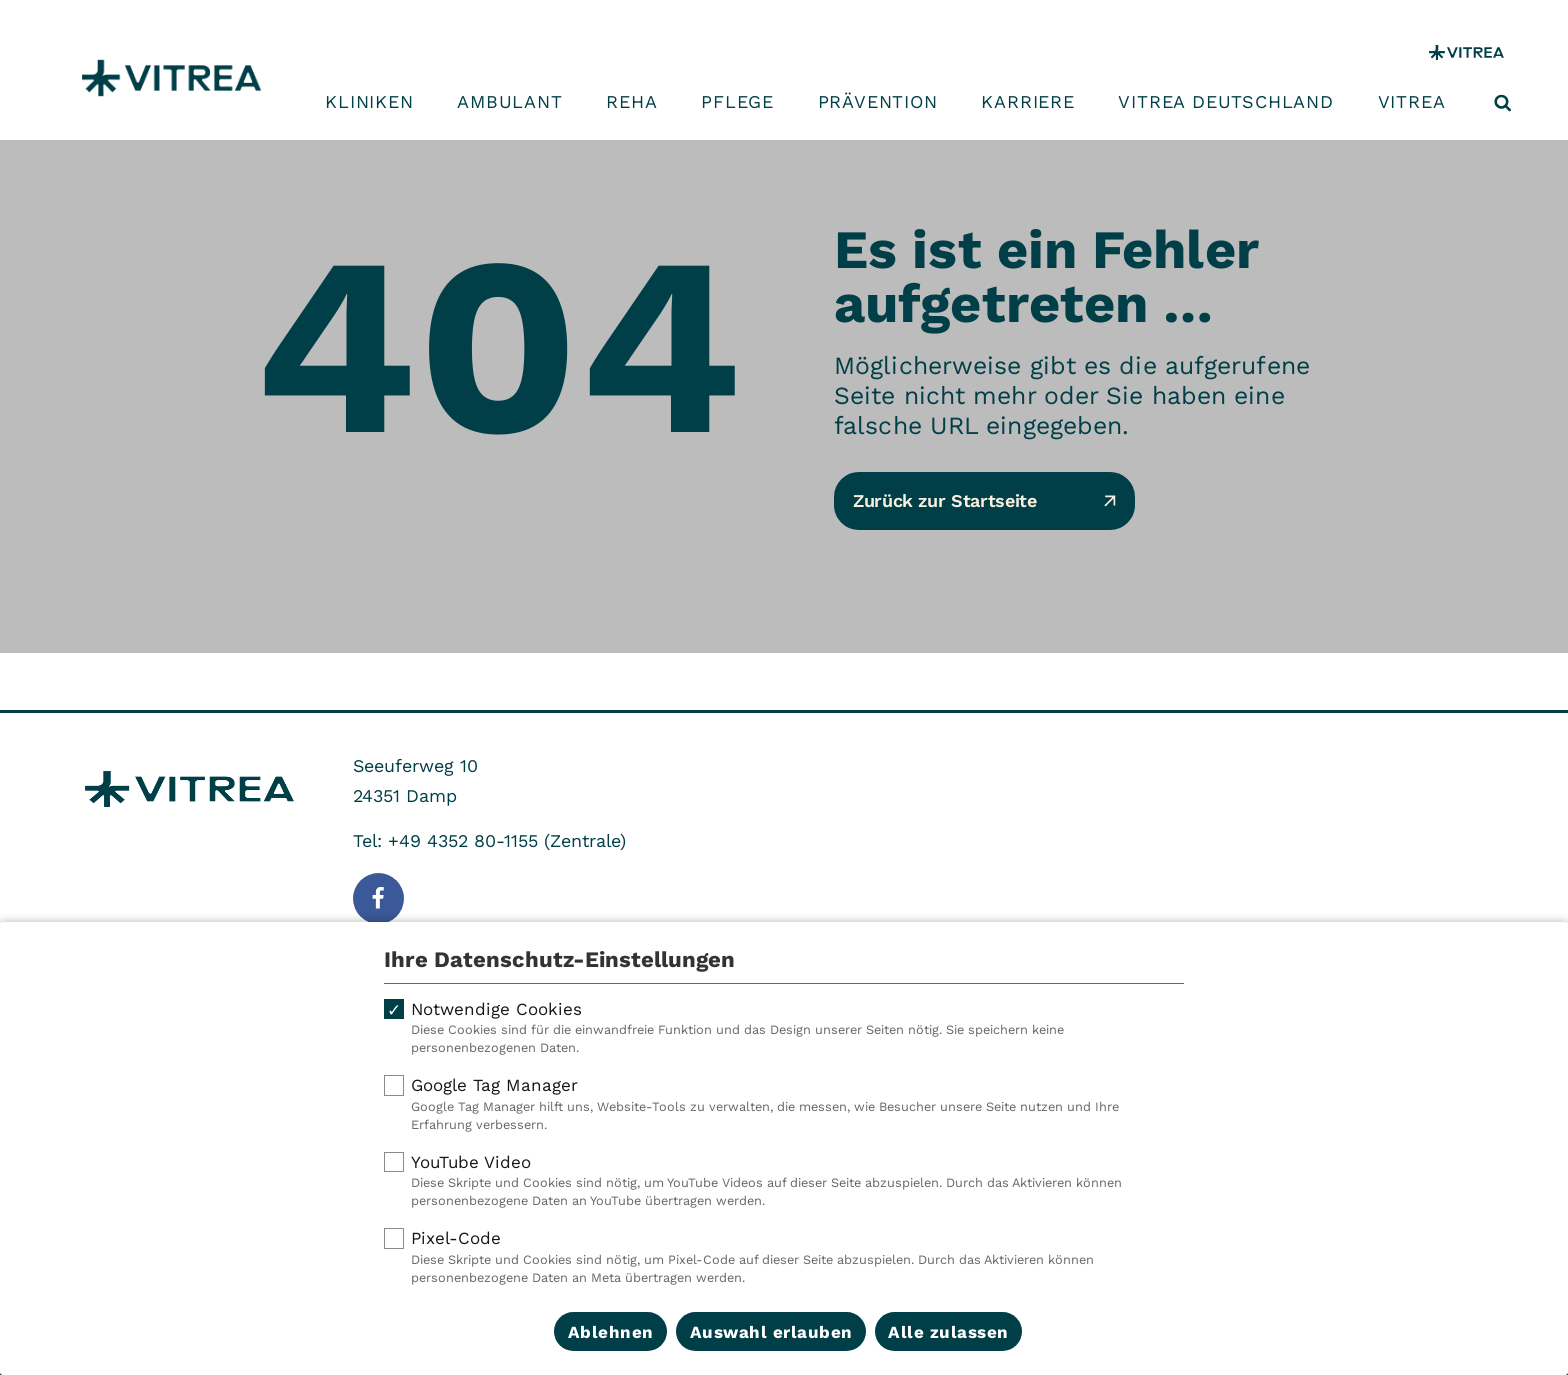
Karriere (1027, 102)
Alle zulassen (948, 1332)
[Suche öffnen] (1503, 103)
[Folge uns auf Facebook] (378, 898)
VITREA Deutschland (1225, 102)
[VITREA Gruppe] (1466, 52)
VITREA (1412, 102)
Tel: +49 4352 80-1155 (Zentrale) (489, 840)
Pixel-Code (784, 1257)
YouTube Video (784, 1181)
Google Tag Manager (784, 1104)
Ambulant (509, 102)
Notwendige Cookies (784, 1028)
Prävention (878, 102)
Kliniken (369, 102)
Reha (631, 102)
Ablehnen (611, 1332)
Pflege (737, 102)
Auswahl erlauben (771, 1332)
